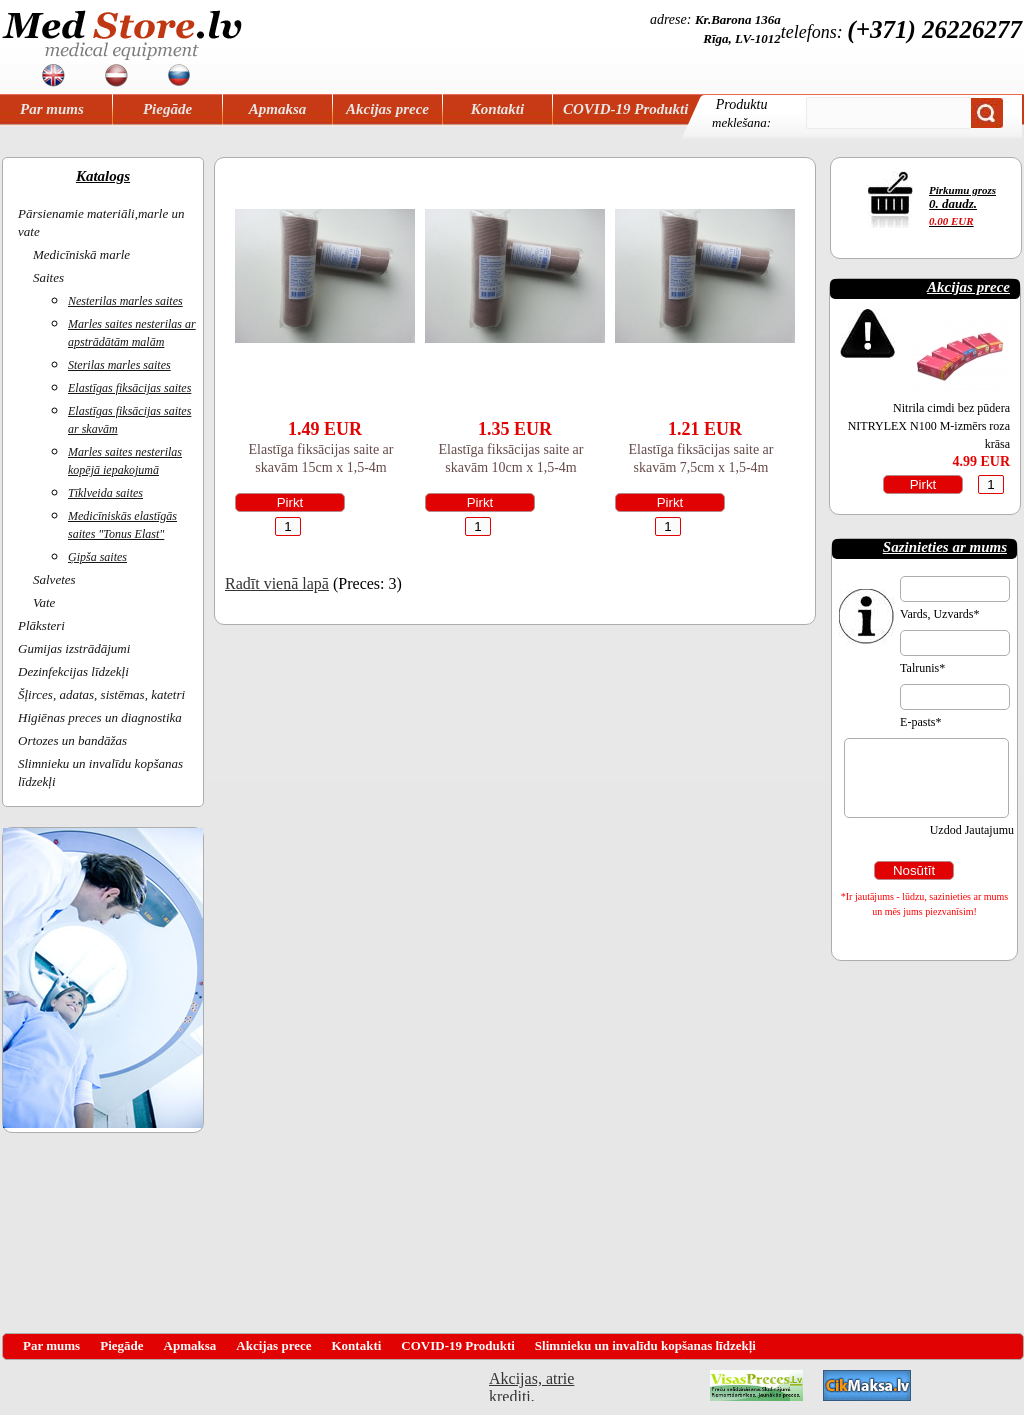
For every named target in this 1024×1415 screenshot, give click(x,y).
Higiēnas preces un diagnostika (100, 717)
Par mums (52, 109)
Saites (48, 277)
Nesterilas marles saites (125, 301)
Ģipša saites (97, 557)
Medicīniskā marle (81, 254)
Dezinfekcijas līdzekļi (73, 671)
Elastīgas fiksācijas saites (129, 388)
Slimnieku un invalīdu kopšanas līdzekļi (645, 1345)
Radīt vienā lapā (277, 583)
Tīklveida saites (105, 493)
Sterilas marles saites (119, 365)
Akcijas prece (387, 109)
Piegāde (167, 109)
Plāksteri (41, 625)
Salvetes (54, 579)
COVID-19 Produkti (625, 109)
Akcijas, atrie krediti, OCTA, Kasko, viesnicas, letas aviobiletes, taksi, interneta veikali (531, 1385)
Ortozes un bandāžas (72, 740)
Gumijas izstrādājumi (74, 648)
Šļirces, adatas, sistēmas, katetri (101, 694)
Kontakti (497, 109)
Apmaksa (278, 109)
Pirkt (290, 502)
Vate (44, 602)
